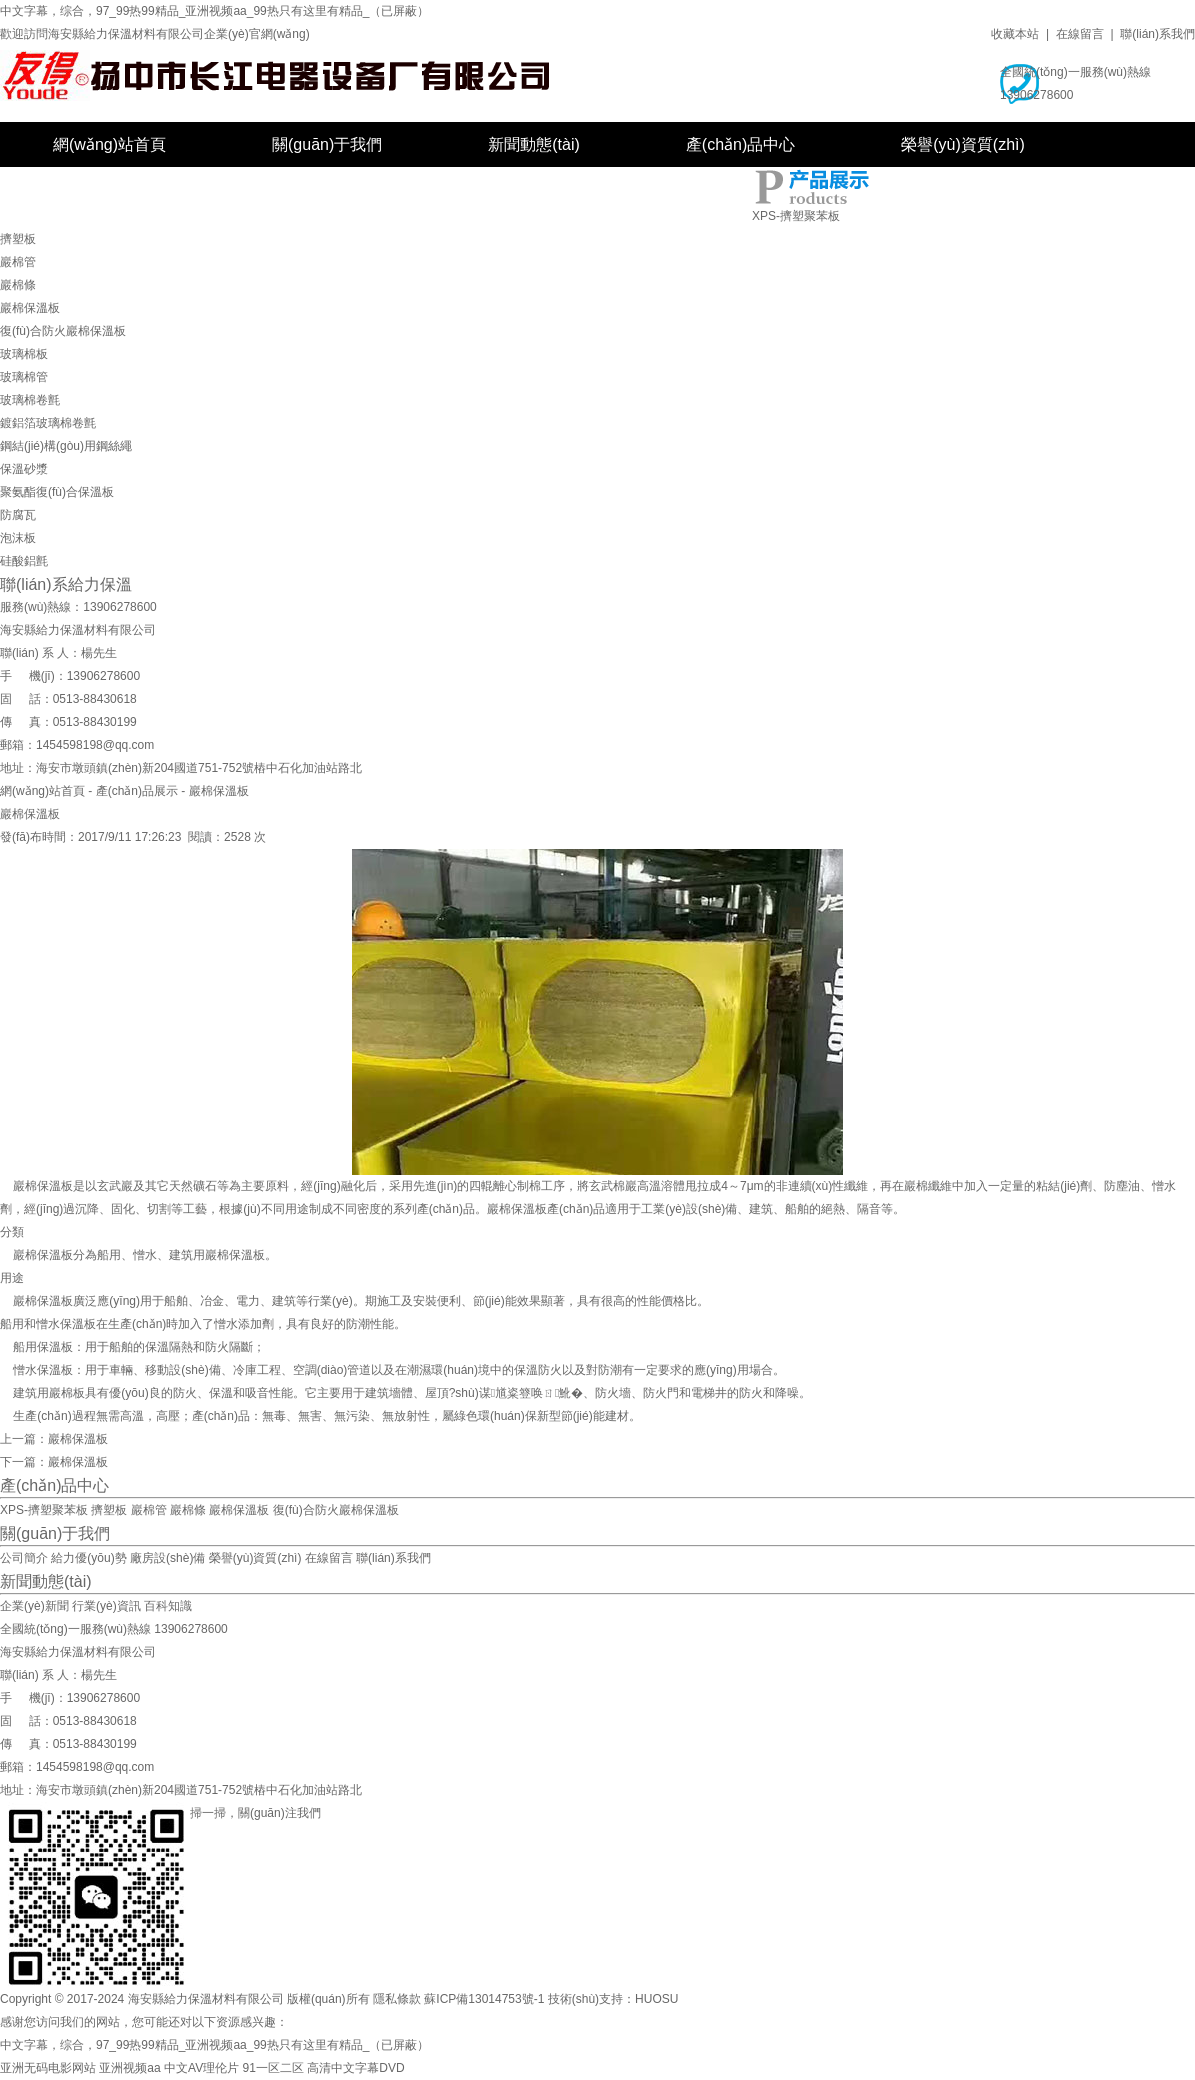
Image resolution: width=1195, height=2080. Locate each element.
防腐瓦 (18, 515)
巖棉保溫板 (30, 308)
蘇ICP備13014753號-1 (484, 1999)
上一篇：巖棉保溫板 (54, 1439)
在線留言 (1080, 34)
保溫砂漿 (24, 469)
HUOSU (656, 1999)
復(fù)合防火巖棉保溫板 (63, 331)
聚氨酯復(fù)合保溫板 (57, 492)
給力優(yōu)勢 (88, 1558)
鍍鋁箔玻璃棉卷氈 (48, 423)
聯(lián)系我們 (1157, 34)
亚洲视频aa (129, 2068)
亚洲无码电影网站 (48, 2068)
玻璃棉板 (24, 354)
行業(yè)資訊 (106, 1606)
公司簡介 (24, 1558)
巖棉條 (18, 285)
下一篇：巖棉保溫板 (54, 1462)
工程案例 (85, 189)
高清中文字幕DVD (355, 2068)
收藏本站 (1015, 34)
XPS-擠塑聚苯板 (796, 216)
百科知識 (168, 1606)
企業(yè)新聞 (34, 1606)
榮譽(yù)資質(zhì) (963, 144)
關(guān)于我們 (327, 144)
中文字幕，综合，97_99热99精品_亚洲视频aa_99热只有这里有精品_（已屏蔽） (214, 11)
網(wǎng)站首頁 (109, 144)
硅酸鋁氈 (24, 561)
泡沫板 (18, 538)
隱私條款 (397, 1999)
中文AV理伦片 (201, 2068)
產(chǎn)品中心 (740, 144)
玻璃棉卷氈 (30, 400)
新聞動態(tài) (534, 144)
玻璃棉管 (24, 377)
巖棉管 (18, 262)
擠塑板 (18, 239)
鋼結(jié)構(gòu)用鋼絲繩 (66, 446)
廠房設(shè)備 (273, 189)
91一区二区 (273, 2068)
